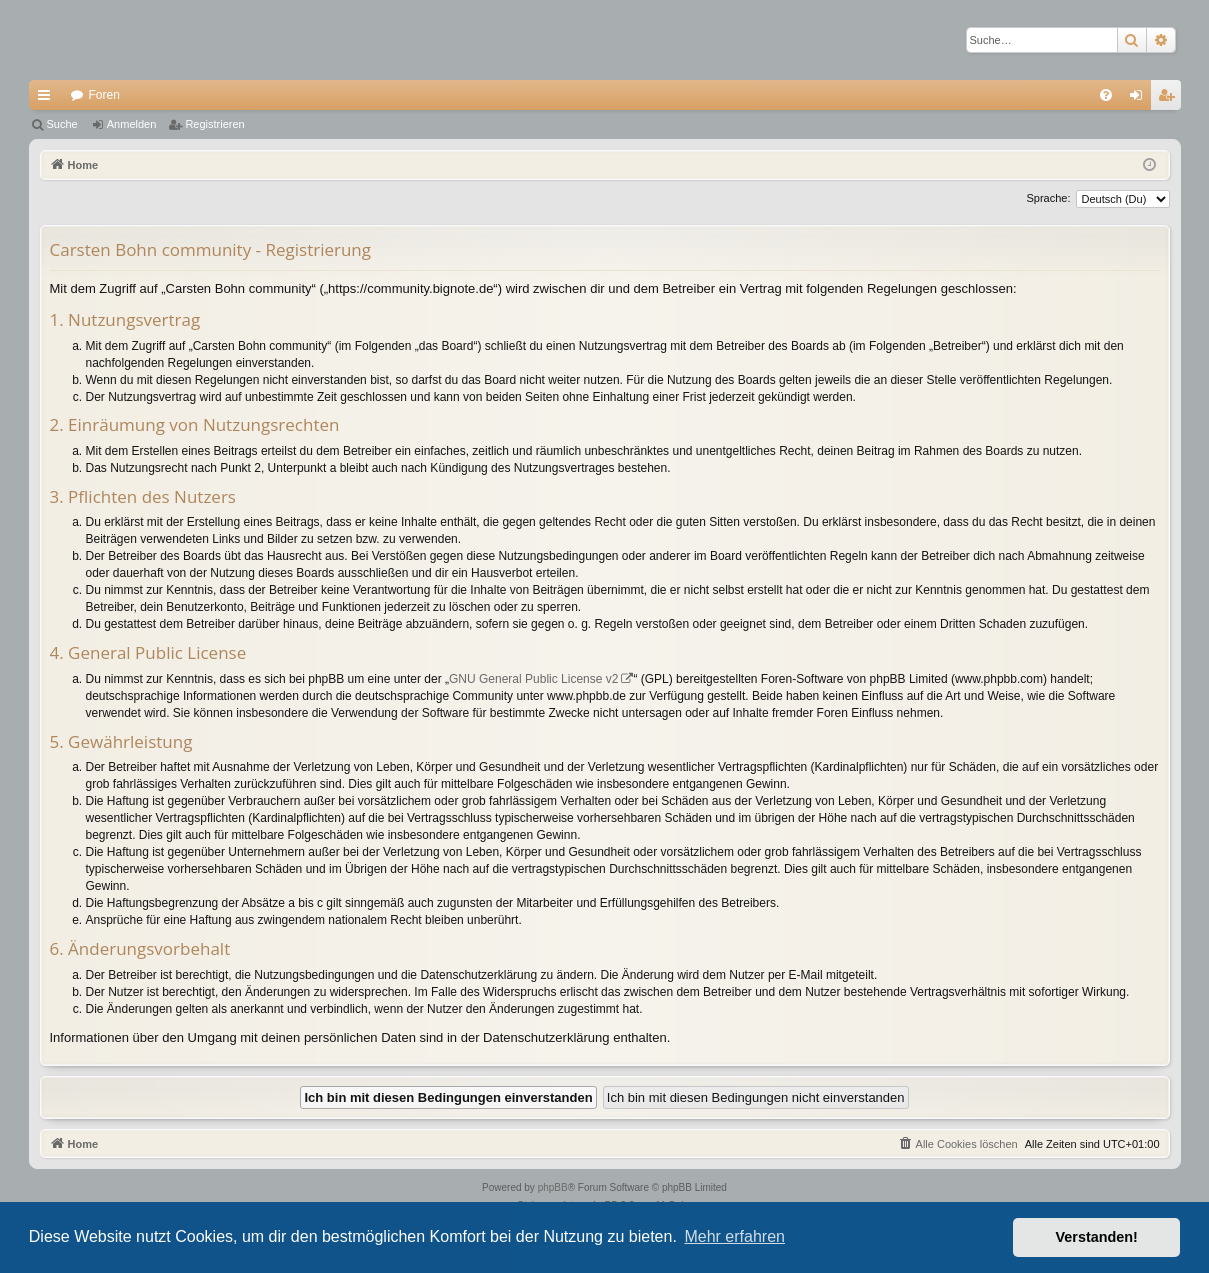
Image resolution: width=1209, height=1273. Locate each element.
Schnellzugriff (48, 99)
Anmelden (132, 124)
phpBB (553, 1187)
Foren (104, 95)
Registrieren (214, 124)
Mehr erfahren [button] (734, 1236)
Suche (62, 124)
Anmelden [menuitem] (1139, 99)
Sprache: (1048, 198)
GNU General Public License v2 (533, 679)
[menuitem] (1106, 95)
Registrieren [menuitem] (1169, 99)
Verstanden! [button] (1097, 1237)
